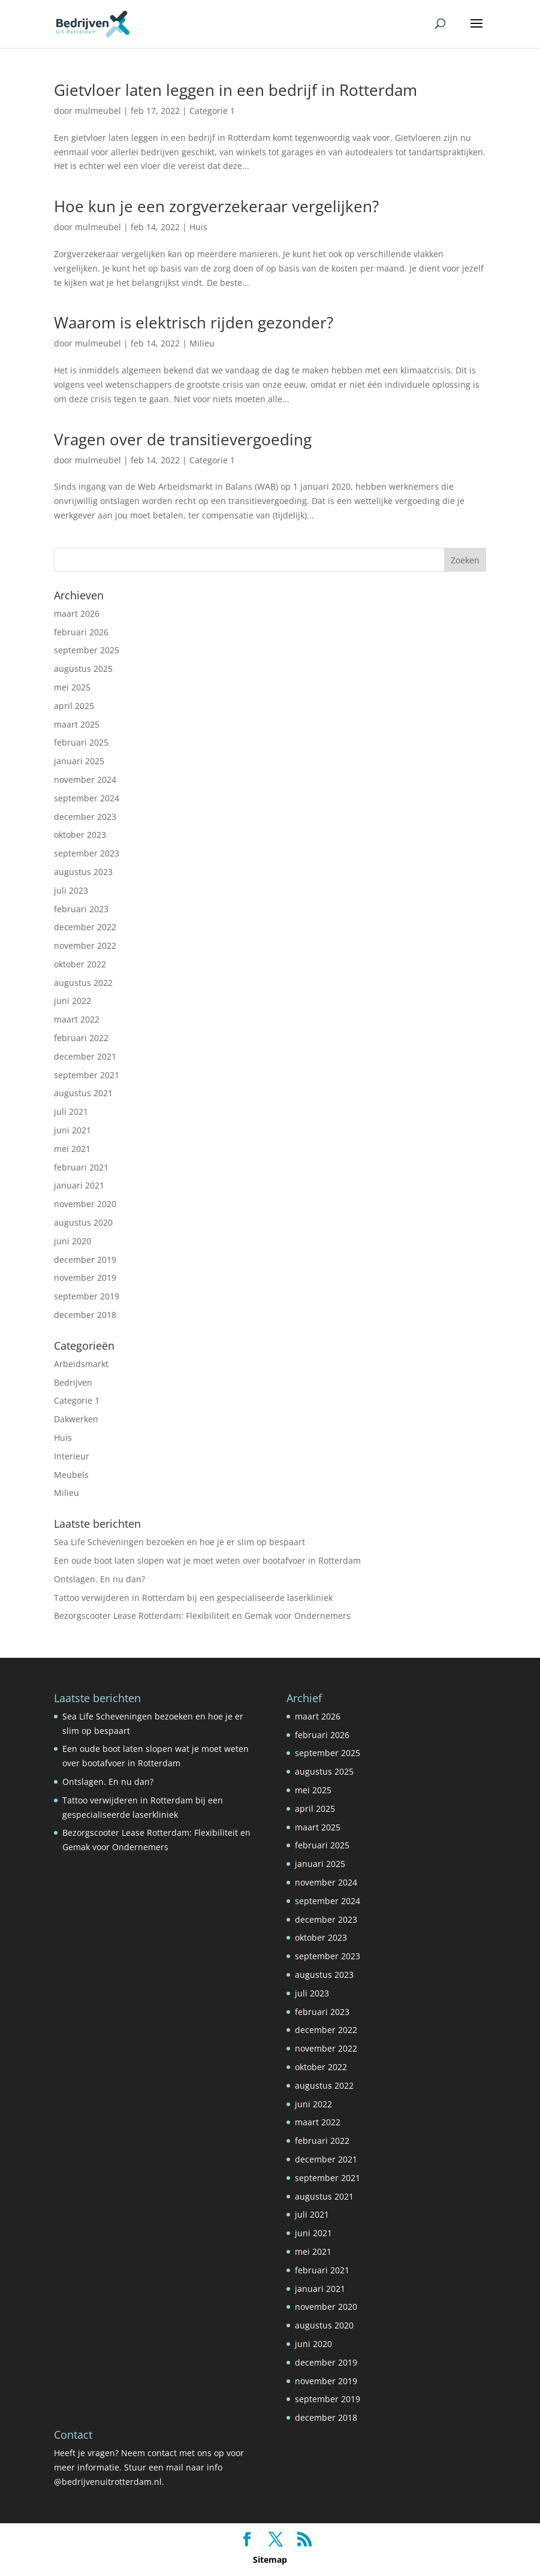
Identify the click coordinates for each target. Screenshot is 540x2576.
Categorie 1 (212, 110)
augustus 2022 (83, 982)
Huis (198, 227)
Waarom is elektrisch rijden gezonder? (193, 322)
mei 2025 (72, 687)
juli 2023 (71, 890)
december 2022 (85, 927)
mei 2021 (72, 1148)
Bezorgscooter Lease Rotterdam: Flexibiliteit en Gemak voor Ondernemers (202, 1615)
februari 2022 (81, 1037)
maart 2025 (76, 724)
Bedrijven (73, 1382)
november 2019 (85, 1277)
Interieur (71, 1456)
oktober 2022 (80, 964)
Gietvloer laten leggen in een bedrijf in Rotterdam (235, 90)
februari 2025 (81, 742)
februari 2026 (81, 632)
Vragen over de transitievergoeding (183, 439)
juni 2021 (72, 1130)
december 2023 (85, 816)
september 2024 (86, 798)
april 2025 (74, 705)
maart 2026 (76, 613)
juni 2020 (72, 1241)
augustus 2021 (83, 1093)
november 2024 (85, 779)
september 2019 (86, 1296)
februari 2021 (81, 1167)
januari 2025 (79, 761)
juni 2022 (72, 1000)
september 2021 (86, 1075)
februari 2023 (81, 909)
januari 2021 (79, 1185)
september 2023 (86, 853)
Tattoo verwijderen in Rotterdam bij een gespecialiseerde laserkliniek (193, 1597)
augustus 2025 (83, 668)
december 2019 (85, 1259)
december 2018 (85, 1314)
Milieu (202, 343)
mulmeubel (98, 110)
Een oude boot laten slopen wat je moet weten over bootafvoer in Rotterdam (207, 1560)
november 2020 (85, 1203)
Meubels (71, 1474)
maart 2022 (76, 1019)
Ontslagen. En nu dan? (99, 1579)
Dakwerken (76, 1419)
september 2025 (86, 650)
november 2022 (85, 945)
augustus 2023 (83, 871)
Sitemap (270, 2559)
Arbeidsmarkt (81, 1364)
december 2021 (85, 1056)
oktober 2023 (80, 834)
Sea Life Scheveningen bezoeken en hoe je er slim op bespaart (179, 1542)
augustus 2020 (83, 1222)
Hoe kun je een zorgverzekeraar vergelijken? (216, 206)
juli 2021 (71, 1111)
